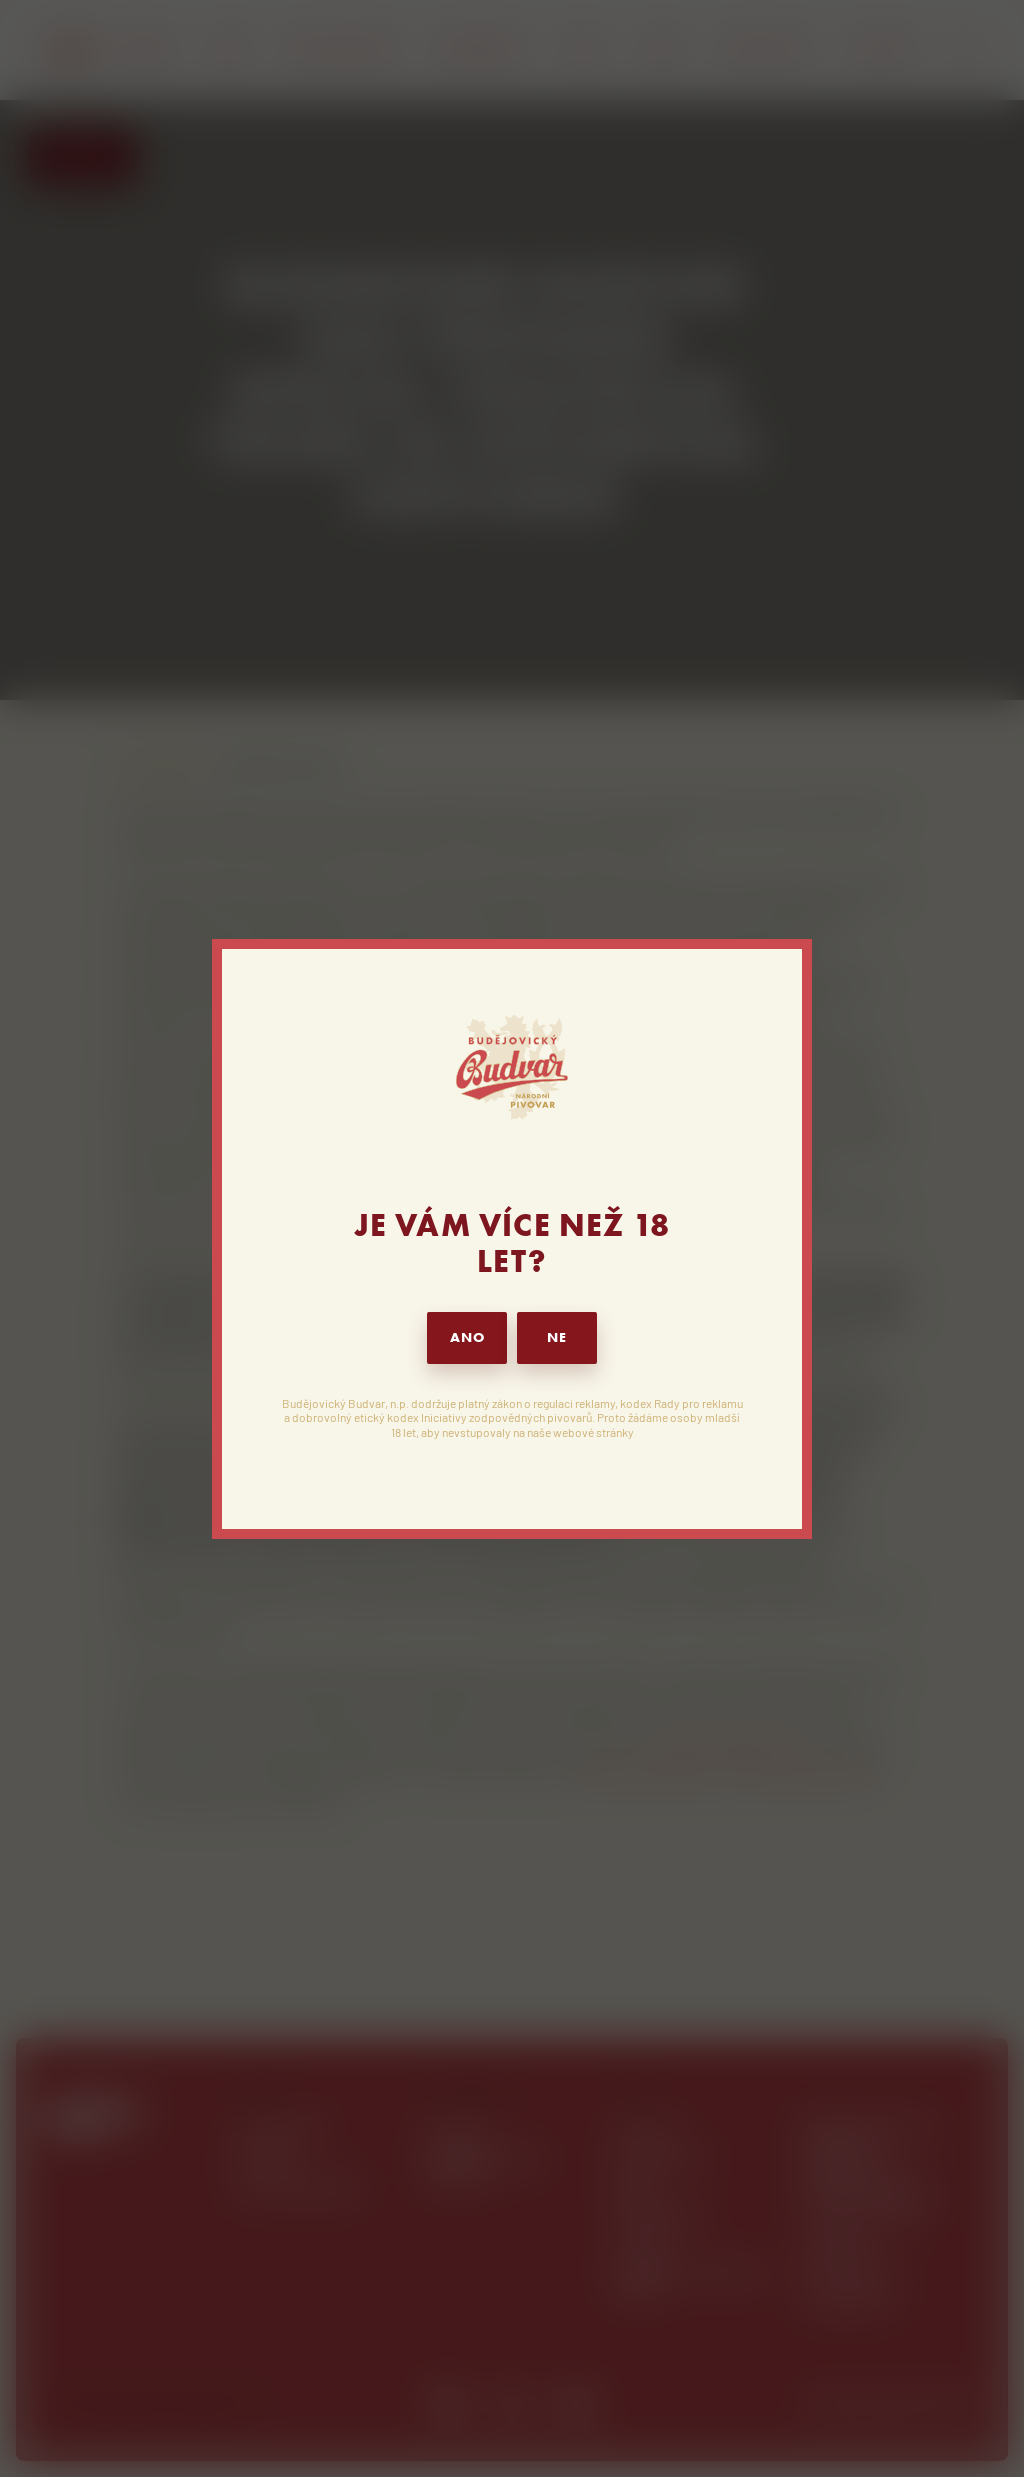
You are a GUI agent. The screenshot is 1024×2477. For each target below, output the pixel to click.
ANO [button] (467, 1337)
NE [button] (557, 1337)
